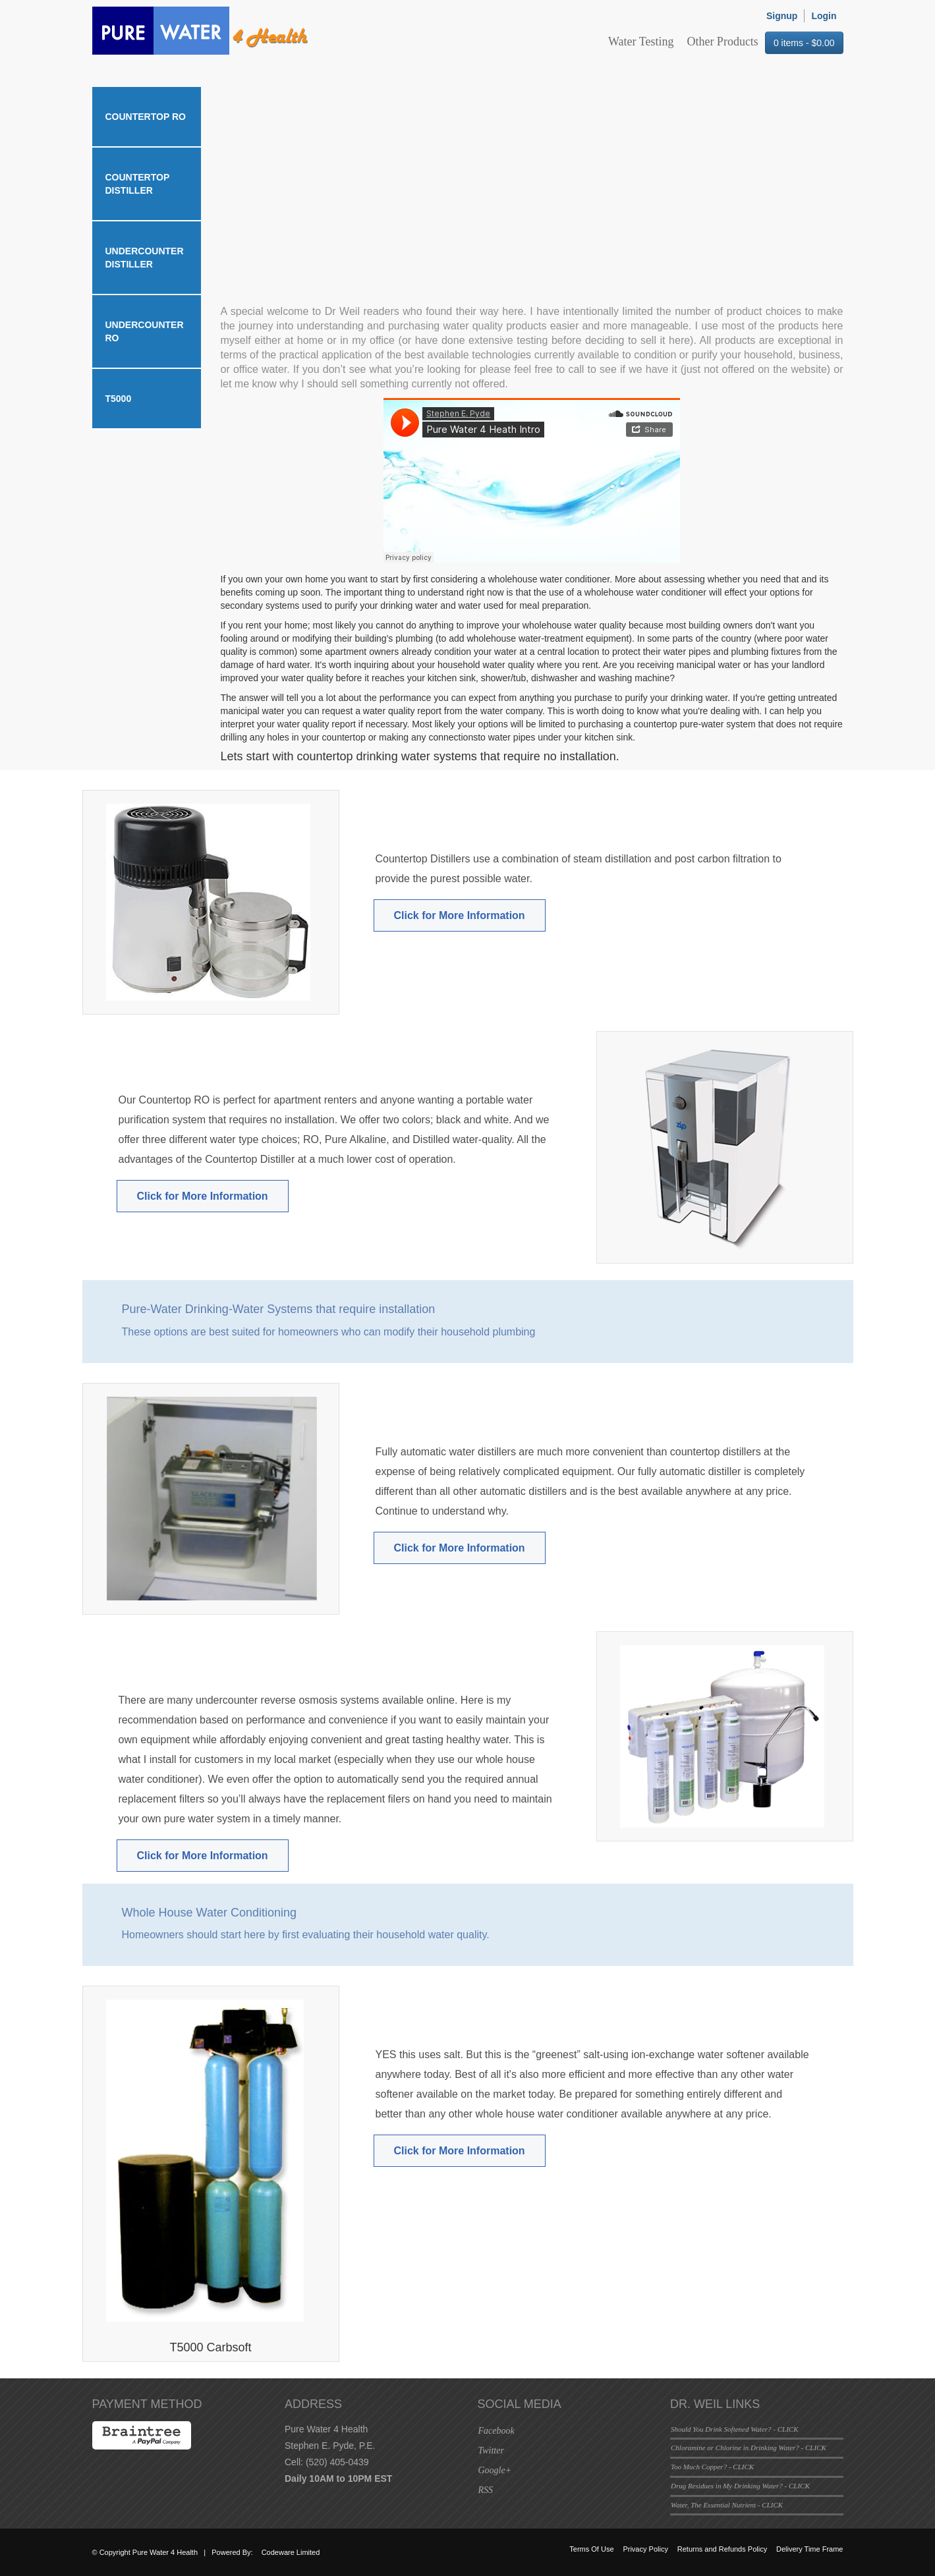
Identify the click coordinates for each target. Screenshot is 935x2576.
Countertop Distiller (137, 184)
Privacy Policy (645, 2549)
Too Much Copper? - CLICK (712, 2467)
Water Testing (640, 41)
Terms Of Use (591, 2549)
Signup (781, 16)
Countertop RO (145, 116)
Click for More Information (459, 915)
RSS (486, 2490)
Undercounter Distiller (144, 257)
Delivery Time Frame (809, 2549)
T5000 (118, 398)
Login (823, 16)
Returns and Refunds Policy (722, 2549)
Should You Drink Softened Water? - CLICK (735, 2429)
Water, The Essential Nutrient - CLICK (727, 2505)
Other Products (722, 41)
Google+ (495, 2470)
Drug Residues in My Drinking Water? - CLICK (740, 2486)
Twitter (491, 2450)
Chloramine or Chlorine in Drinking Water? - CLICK (748, 2447)
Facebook (496, 2431)
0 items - (804, 43)
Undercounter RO (144, 331)
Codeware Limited (291, 2552)
